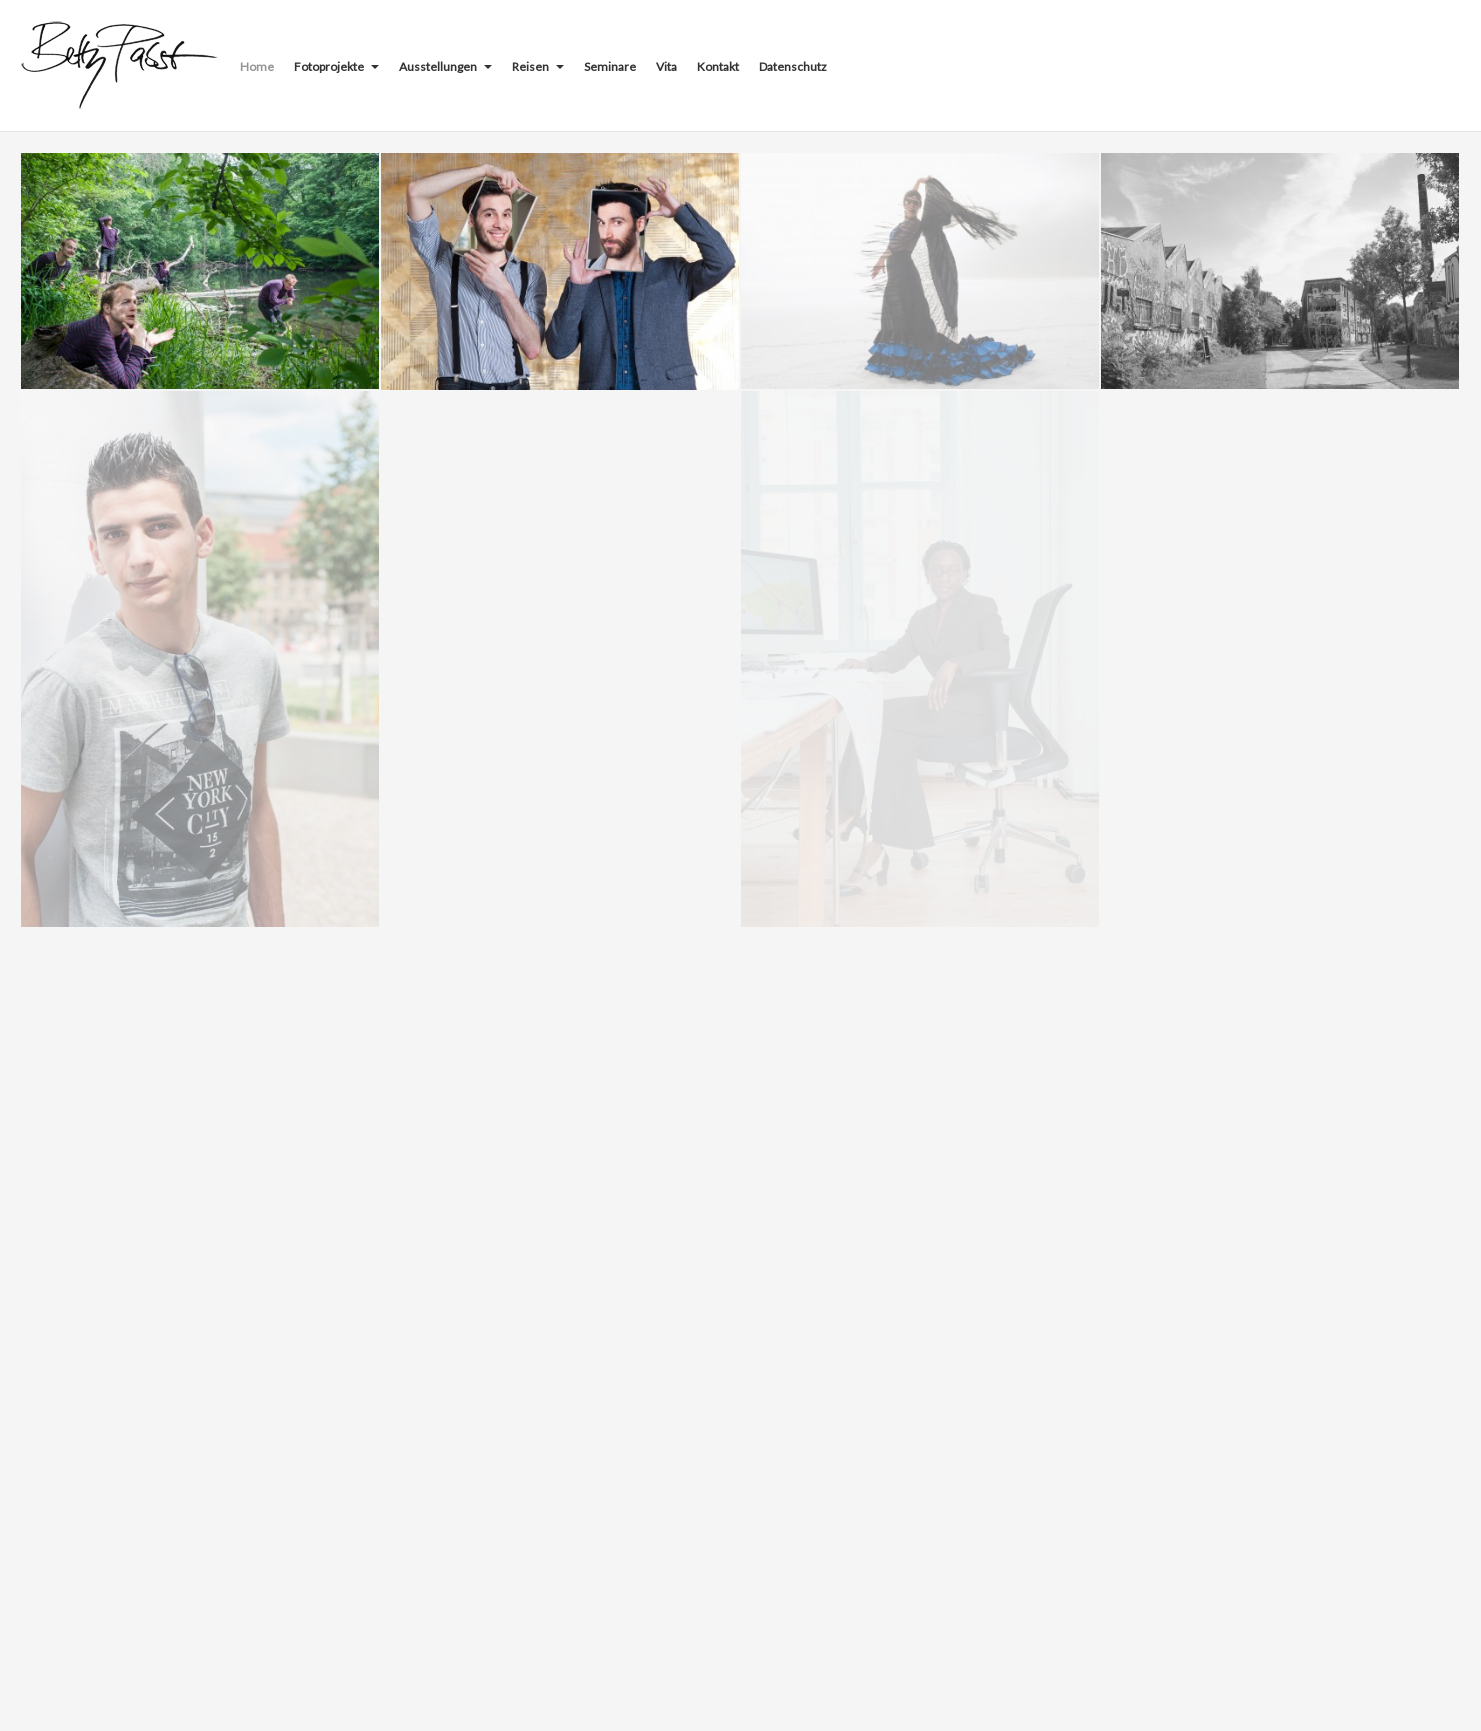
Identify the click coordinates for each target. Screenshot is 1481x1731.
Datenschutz (793, 66)
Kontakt (718, 66)
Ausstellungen (445, 66)
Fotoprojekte (336, 66)
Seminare (610, 66)
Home (257, 66)
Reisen (538, 66)
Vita (666, 66)
